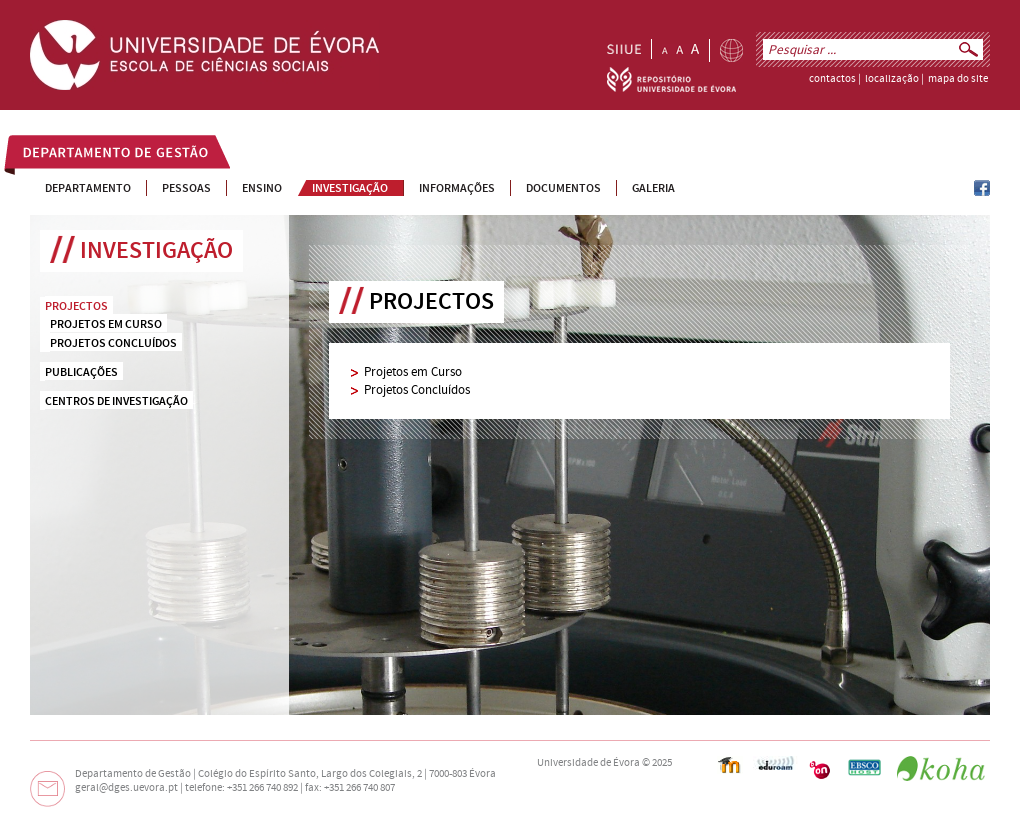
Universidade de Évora (588, 763)
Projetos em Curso (413, 372)
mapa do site (958, 79)
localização (892, 79)
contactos (832, 79)
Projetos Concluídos (417, 390)
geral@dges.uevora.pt (126, 788)
